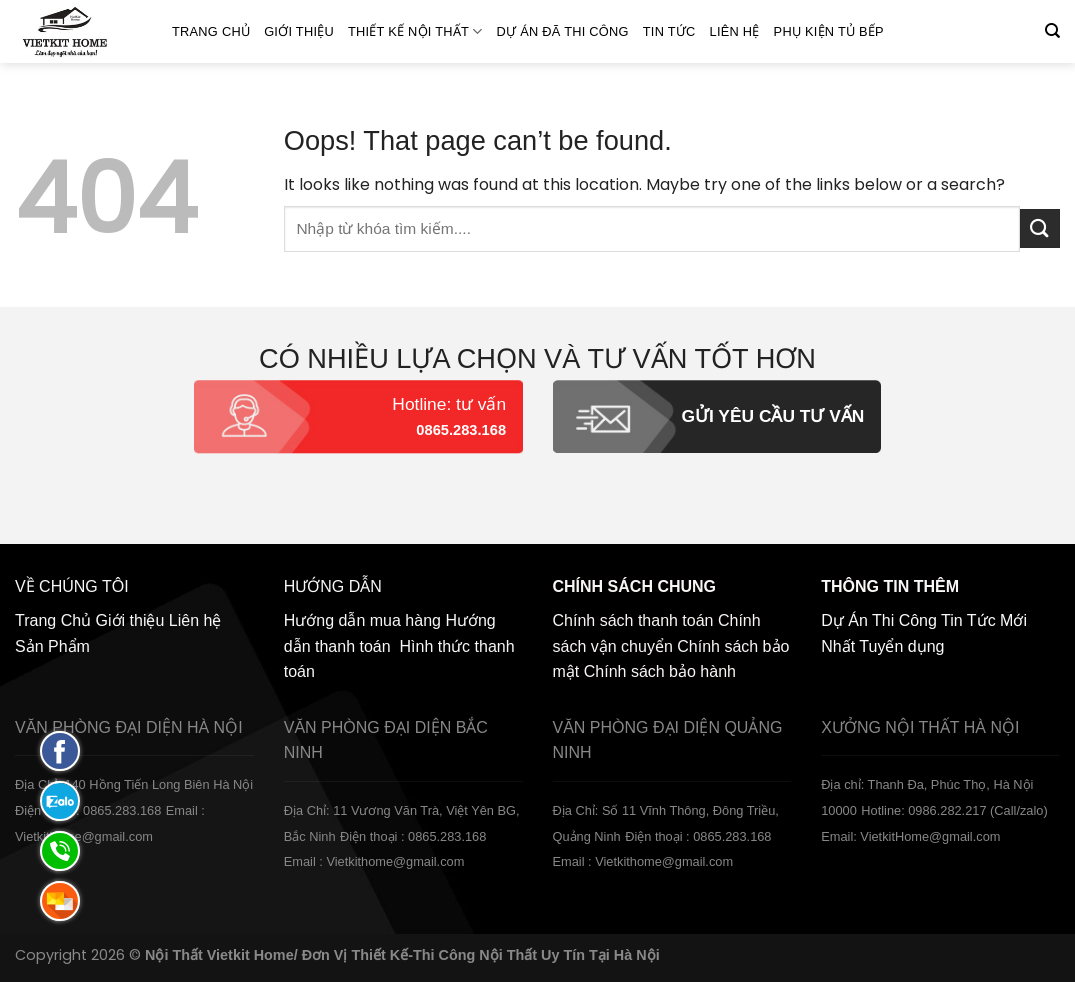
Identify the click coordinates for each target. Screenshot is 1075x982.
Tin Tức (669, 31)
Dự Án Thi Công (879, 620)
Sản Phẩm (52, 646)
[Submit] (1040, 228)
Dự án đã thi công (563, 31)
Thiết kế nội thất (415, 31)
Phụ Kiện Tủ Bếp (829, 31)
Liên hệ (735, 31)
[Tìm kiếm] (1052, 31)
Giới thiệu (299, 31)
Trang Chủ (211, 31)
